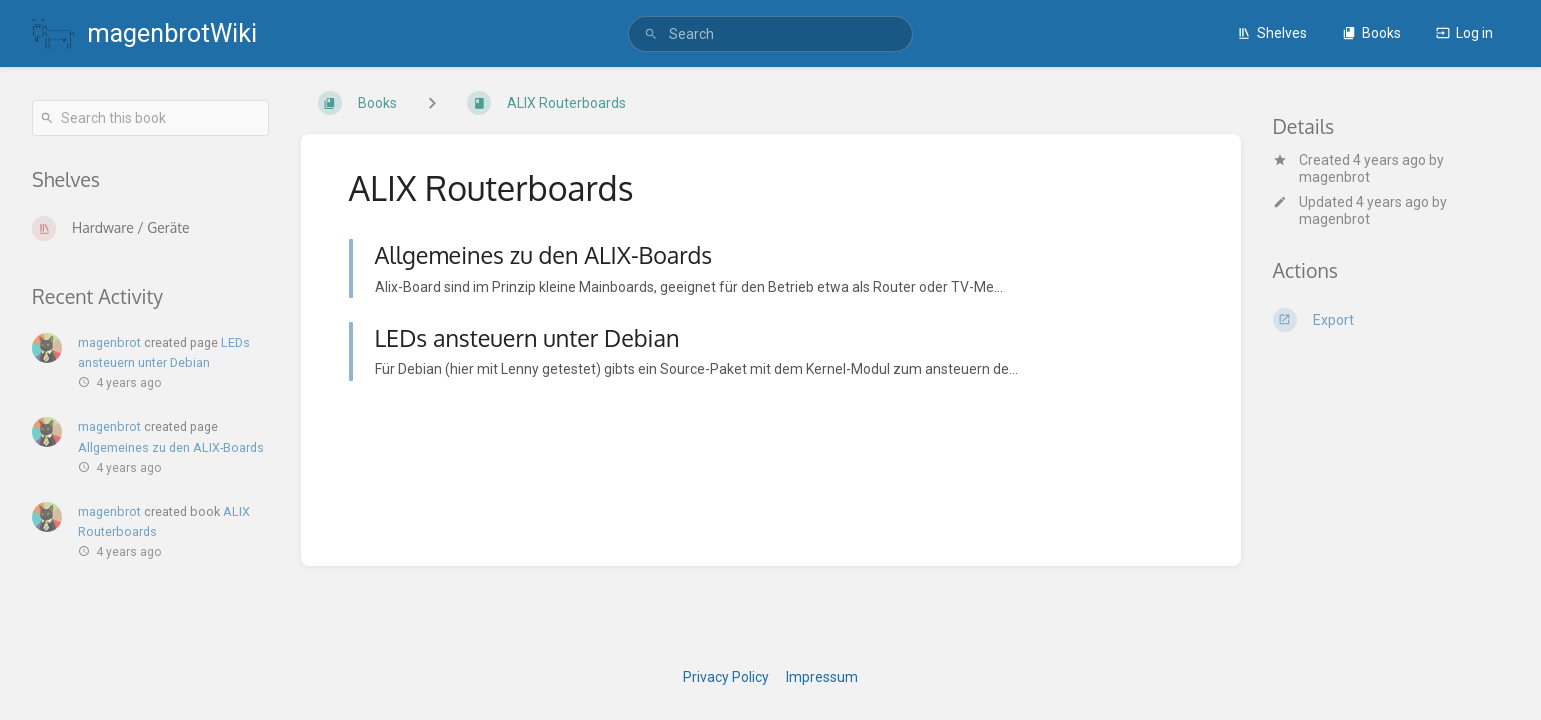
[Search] (651, 34)
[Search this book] (150, 118)
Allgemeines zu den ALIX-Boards (171, 447)
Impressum (822, 677)
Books (1371, 33)
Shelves (1272, 33)
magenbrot (1334, 177)
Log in (1464, 33)
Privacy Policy (726, 677)
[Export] (1391, 320)
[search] (771, 34)
